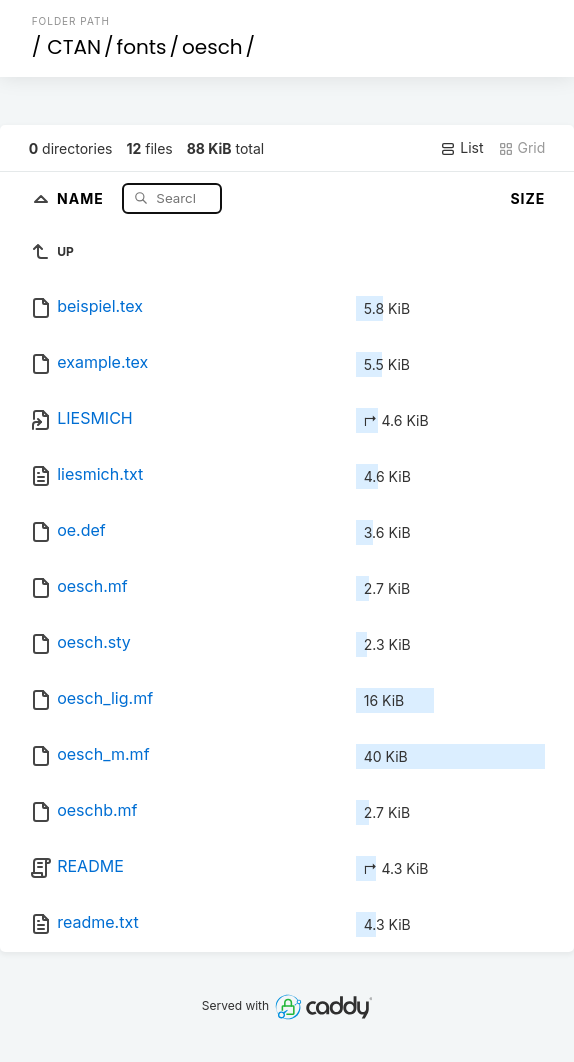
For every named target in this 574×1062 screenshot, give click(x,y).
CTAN (74, 47)
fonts (142, 47)
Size (527, 198)
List (461, 148)
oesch (212, 47)
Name (82, 197)
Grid (522, 148)
